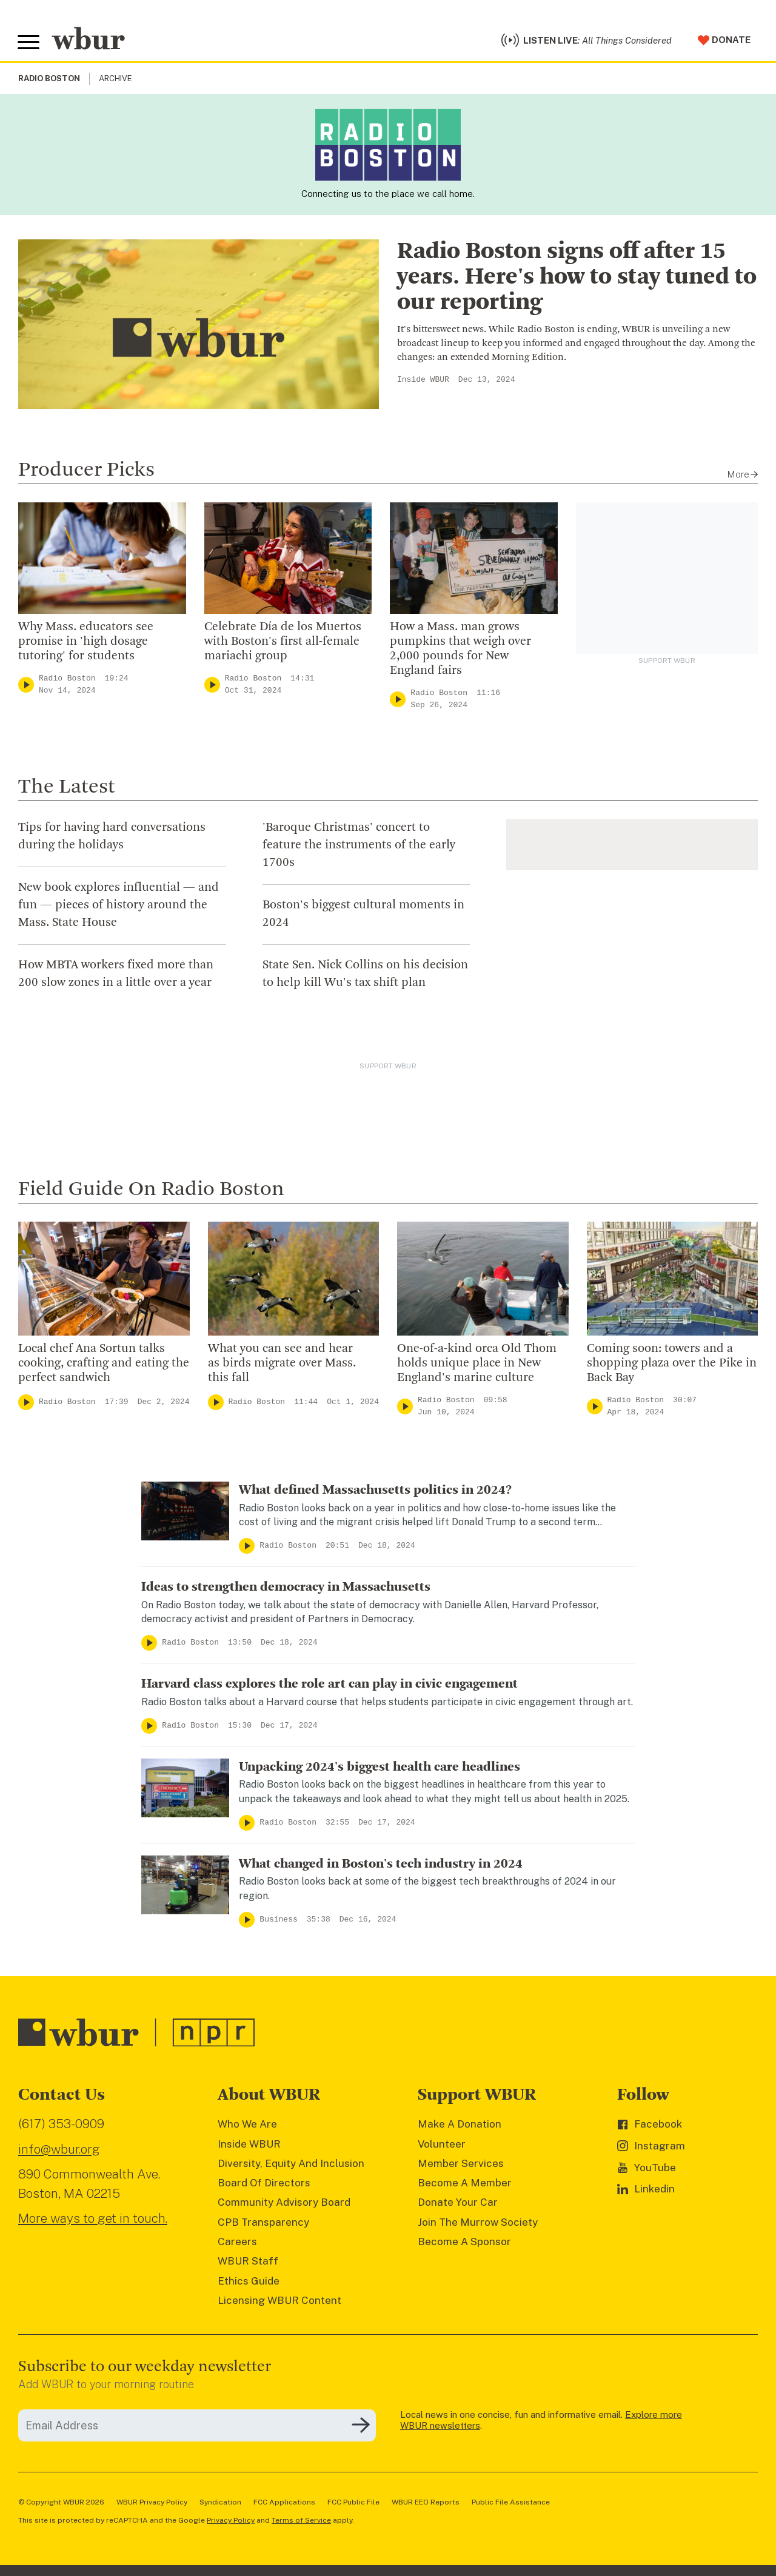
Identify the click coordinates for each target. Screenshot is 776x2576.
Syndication (220, 2504)
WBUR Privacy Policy (151, 2504)
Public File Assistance (511, 2504)
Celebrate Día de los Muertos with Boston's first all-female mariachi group (282, 643)
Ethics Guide (248, 2283)
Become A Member (465, 2184)
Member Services (461, 2165)
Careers (237, 2243)
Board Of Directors (264, 2184)
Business (278, 1921)
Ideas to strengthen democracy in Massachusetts (285, 1589)
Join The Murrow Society (478, 2224)
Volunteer (442, 2146)
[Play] (26, 686)
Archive (115, 80)
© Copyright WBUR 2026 (61, 2504)
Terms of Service (301, 2522)
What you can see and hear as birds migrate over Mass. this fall (282, 1365)
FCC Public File (353, 2504)
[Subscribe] (361, 2427)
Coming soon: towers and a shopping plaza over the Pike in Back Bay (672, 1365)
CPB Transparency (263, 2224)
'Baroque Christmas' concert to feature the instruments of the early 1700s (359, 847)
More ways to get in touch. (92, 2220)
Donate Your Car (458, 2204)
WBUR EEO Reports (426, 2504)
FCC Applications (284, 2504)
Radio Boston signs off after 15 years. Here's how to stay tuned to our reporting (577, 279)
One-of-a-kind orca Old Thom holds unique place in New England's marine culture (477, 1365)
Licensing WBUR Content (279, 2302)
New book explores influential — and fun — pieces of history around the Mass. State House (118, 907)
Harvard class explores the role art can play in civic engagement (329, 1685)
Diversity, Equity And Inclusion (291, 2165)
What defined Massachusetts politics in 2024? (375, 1492)
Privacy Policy (231, 2522)
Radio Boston (67, 680)
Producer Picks (86, 472)
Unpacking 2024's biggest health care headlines (379, 1769)
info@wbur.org (59, 2150)
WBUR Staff (248, 2263)
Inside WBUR (423, 382)
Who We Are (247, 2126)
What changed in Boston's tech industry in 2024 (381, 1865)
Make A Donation (459, 2126)
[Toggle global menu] (29, 43)
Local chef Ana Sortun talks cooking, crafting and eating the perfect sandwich (103, 1365)
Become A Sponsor (464, 2243)
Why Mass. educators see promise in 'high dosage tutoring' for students (85, 643)
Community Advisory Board (284, 2204)
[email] (197, 2427)
